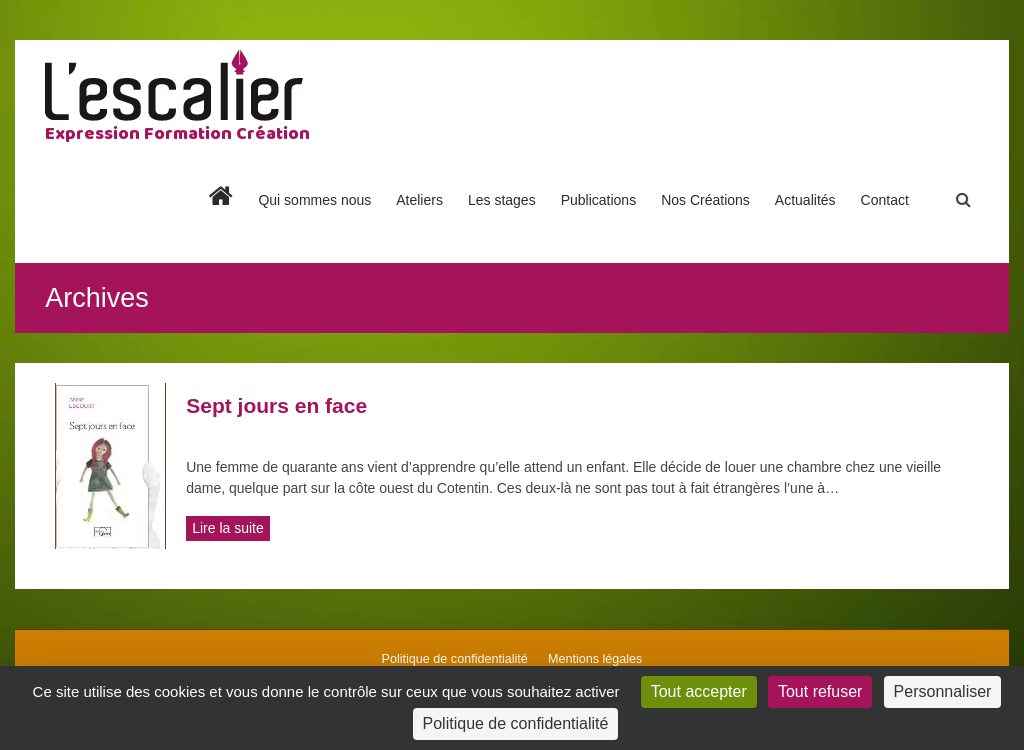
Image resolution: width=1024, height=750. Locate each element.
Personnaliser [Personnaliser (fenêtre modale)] (943, 691)
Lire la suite (228, 528)
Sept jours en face (276, 405)
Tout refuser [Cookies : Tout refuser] (820, 691)
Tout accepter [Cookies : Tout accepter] (699, 691)
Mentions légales (595, 659)
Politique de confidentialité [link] (516, 723)
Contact (885, 200)
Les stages (502, 200)
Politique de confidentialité (455, 659)
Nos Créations (705, 200)
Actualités (805, 200)
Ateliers (419, 200)
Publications (599, 200)
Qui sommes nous (314, 200)
